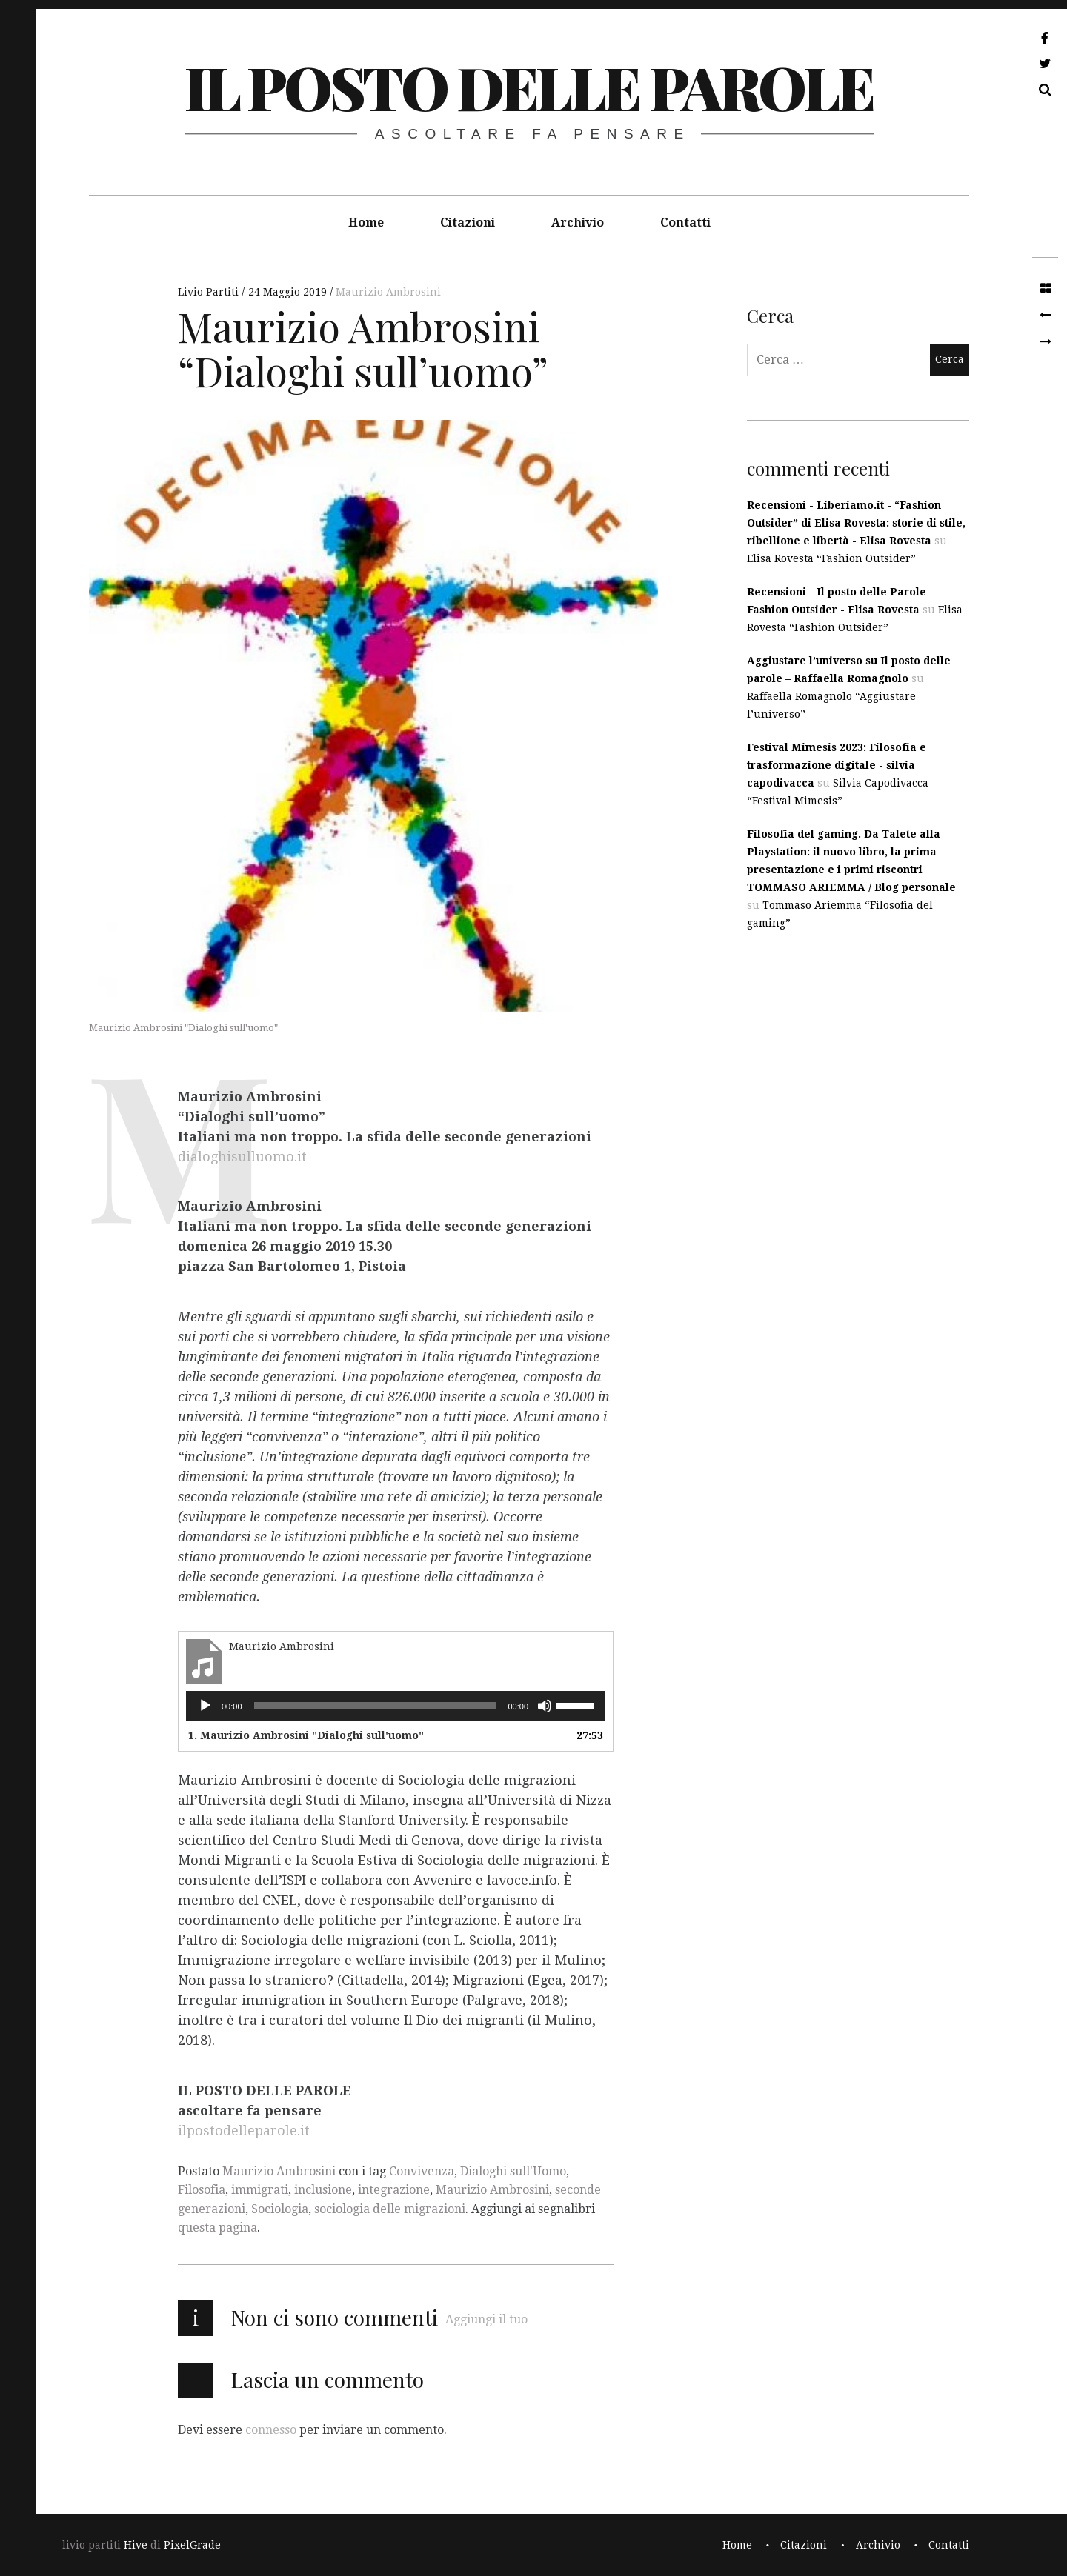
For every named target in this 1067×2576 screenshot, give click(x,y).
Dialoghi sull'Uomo (513, 2171)
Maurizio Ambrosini (388, 292)
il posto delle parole (529, 86)
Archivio (577, 223)
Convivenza (421, 2171)
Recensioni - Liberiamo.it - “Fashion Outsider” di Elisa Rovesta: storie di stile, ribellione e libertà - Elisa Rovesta (856, 523)
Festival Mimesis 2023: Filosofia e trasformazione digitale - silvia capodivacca (836, 765)
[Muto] (544, 1705)
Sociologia (279, 2209)
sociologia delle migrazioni (389, 2209)
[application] (395, 1706)
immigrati (259, 2190)
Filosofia (201, 2190)
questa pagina (217, 2227)
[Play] (205, 1705)
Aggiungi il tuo (486, 2319)
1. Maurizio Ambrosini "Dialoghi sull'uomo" (306, 1735)
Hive (135, 2545)
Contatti (685, 223)
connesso (270, 2430)
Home (366, 223)
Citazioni (467, 223)
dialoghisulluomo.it (242, 1156)
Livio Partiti (210, 292)
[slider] (375, 1705)
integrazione (394, 2190)
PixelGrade (192, 2545)
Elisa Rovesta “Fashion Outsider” (831, 558)
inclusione (323, 2190)
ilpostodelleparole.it (244, 2130)
